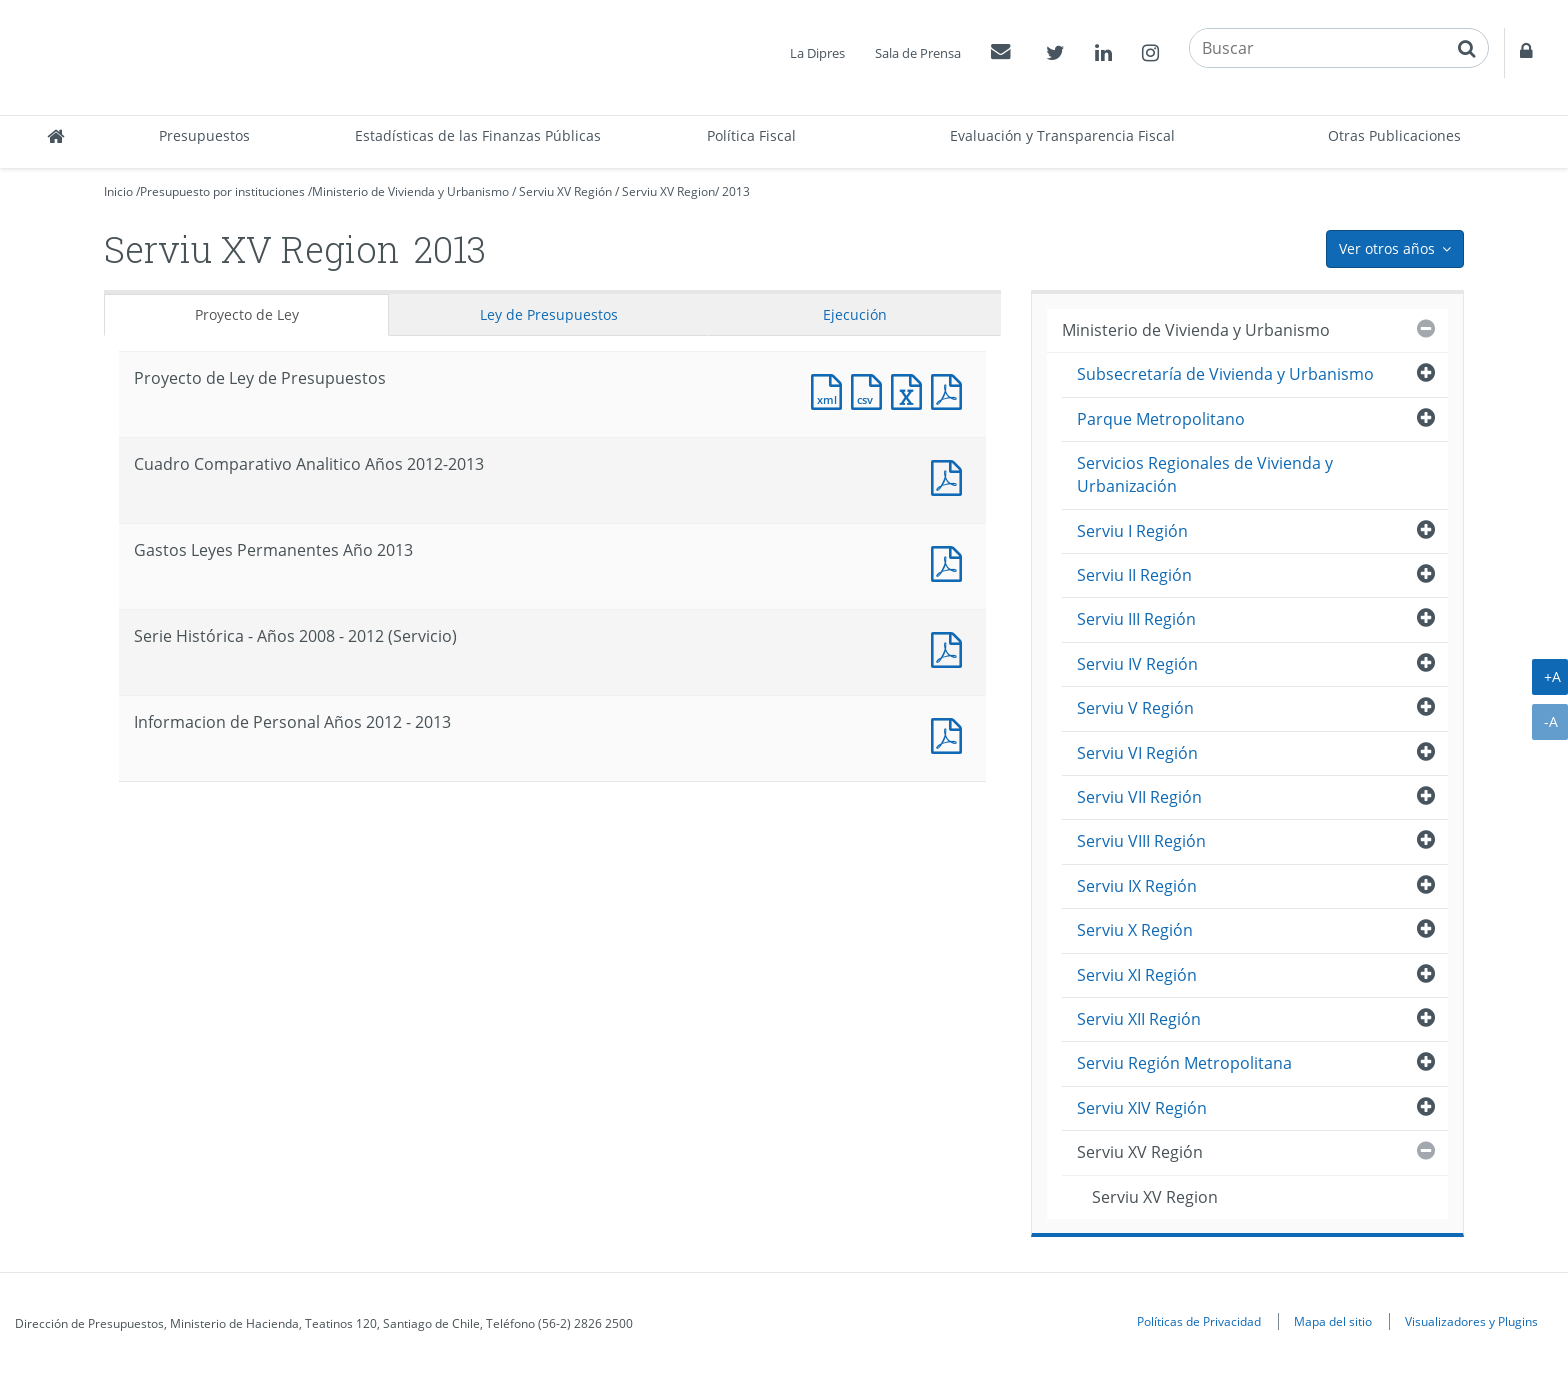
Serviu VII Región (1139, 797)
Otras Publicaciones (1394, 135)
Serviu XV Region (668, 191)
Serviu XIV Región (1142, 1108)
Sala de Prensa (918, 53)
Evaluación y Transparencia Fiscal (1062, 135)
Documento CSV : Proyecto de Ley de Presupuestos (871, 389)
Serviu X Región (1135, 930)
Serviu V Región (1135, 708)
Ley (549, 314)
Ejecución (855, 314)
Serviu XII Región (1139, 1019)
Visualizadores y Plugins (1471, 1321)
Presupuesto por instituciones (222, 191)
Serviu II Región (1134, 575)
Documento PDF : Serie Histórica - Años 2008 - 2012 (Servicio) (951, 647)
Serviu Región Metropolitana (1184, 1063)
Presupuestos (204, 135)
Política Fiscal (751, 135)
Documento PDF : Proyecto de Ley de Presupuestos (951, 389)
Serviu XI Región (1137, 975)
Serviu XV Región (565, 191)
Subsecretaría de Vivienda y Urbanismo (1225, 374)
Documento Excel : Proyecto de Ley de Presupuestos (911, 389)
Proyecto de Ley (247, 314)
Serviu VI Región (1137, 753)
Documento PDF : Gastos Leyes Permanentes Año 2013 (951, 561)
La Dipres (817, 53)
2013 (736, 191)
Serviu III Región (1136, 619)
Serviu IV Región (1137, 664)
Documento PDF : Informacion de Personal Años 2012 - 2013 (951, 733)
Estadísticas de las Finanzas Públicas (478, 135)
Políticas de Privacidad (1199, 1321)
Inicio (118, 191)
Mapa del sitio (1333, 1321)
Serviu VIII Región (1141, 841)
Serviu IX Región (1137, 886)
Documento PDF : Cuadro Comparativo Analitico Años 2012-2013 (951, 475)
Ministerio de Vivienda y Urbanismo (410, 191)
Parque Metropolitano (1161, 419)
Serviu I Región (1132, 531)
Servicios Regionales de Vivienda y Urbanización (1205, 474)
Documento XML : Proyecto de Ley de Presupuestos (831, 389)
